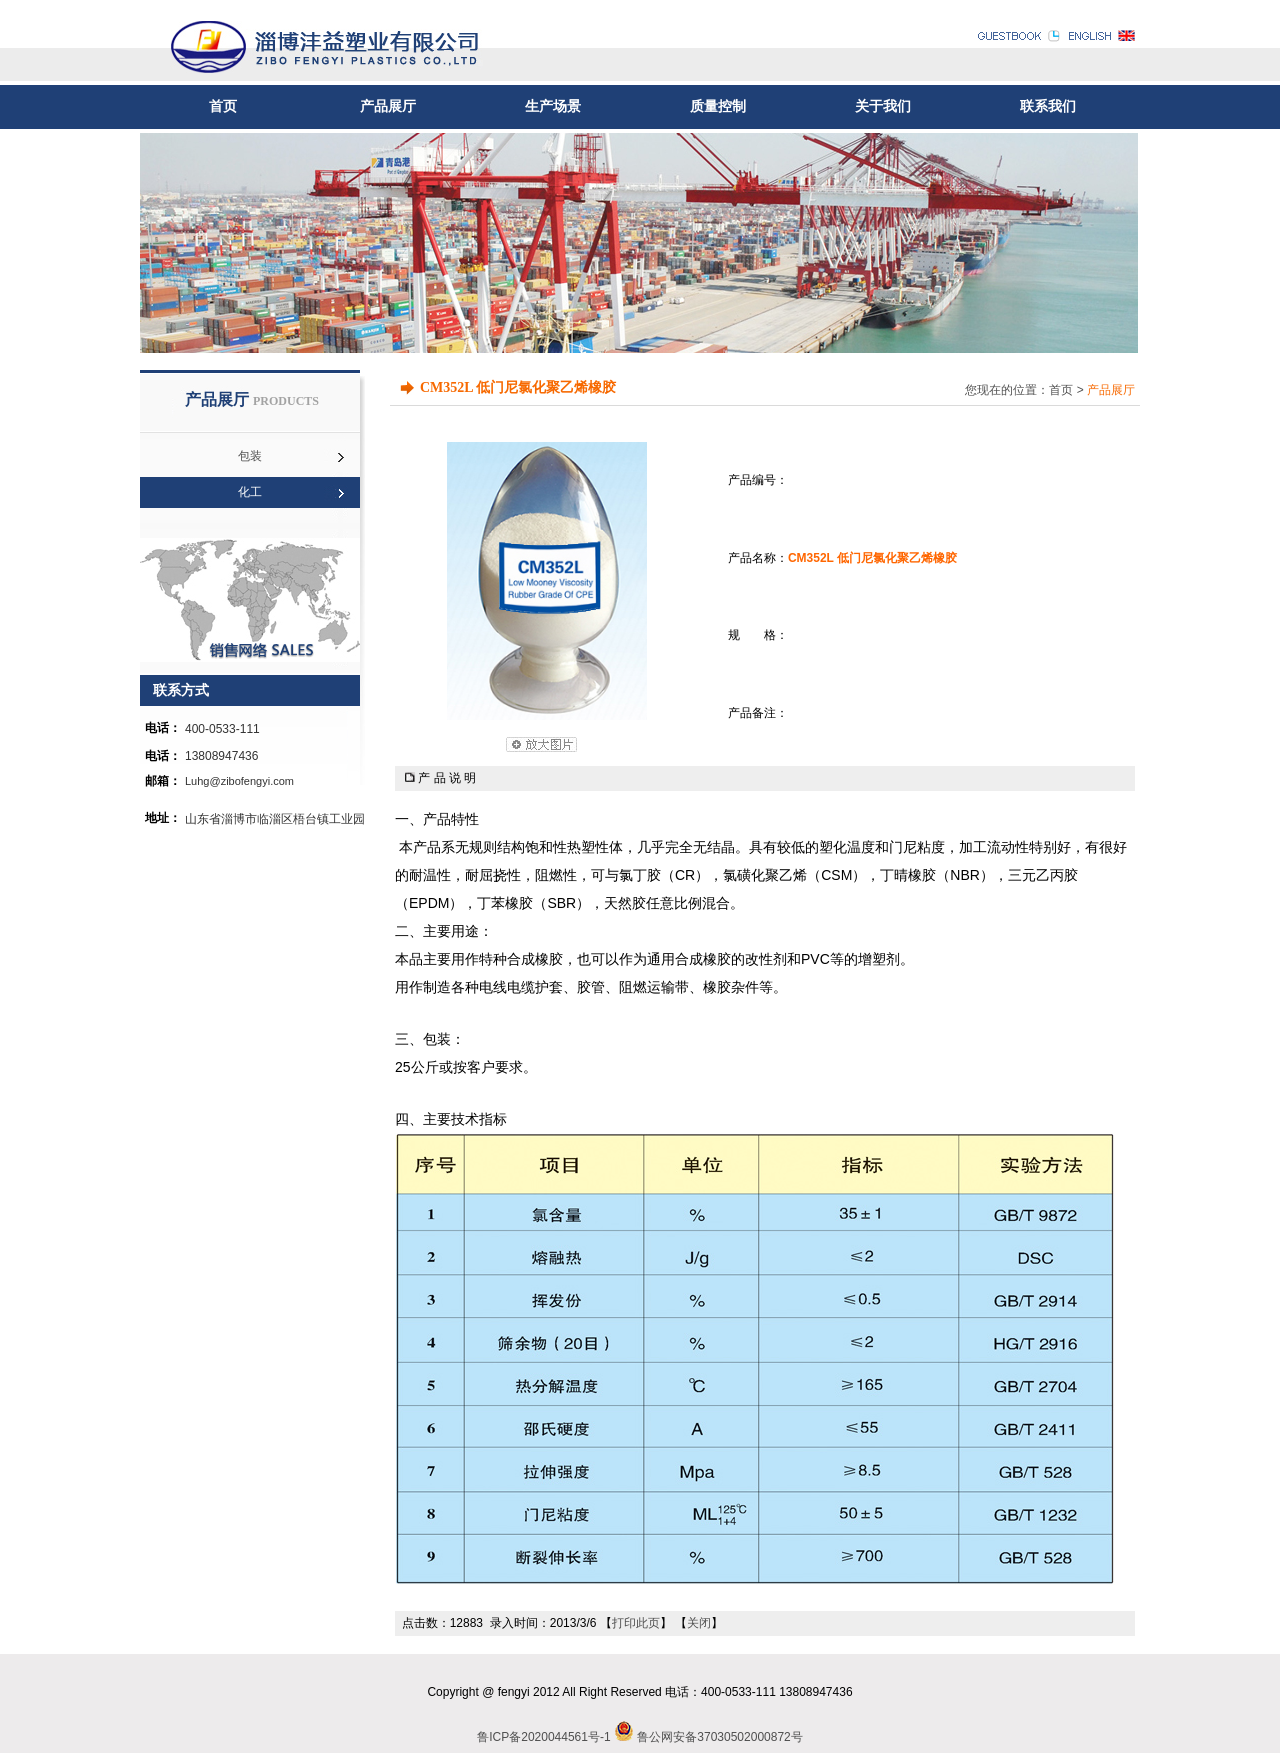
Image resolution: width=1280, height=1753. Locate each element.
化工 (250, 492)
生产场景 (553, 106)
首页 (223, 106)
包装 (250, 456)
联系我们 (1048, 106)
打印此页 (636, 1623)
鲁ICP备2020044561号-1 (543, 1737)
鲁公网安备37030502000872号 (719, 1737)
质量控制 (718, 106)
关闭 (699, 1623)
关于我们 (883, 106)
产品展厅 (388, 106)
